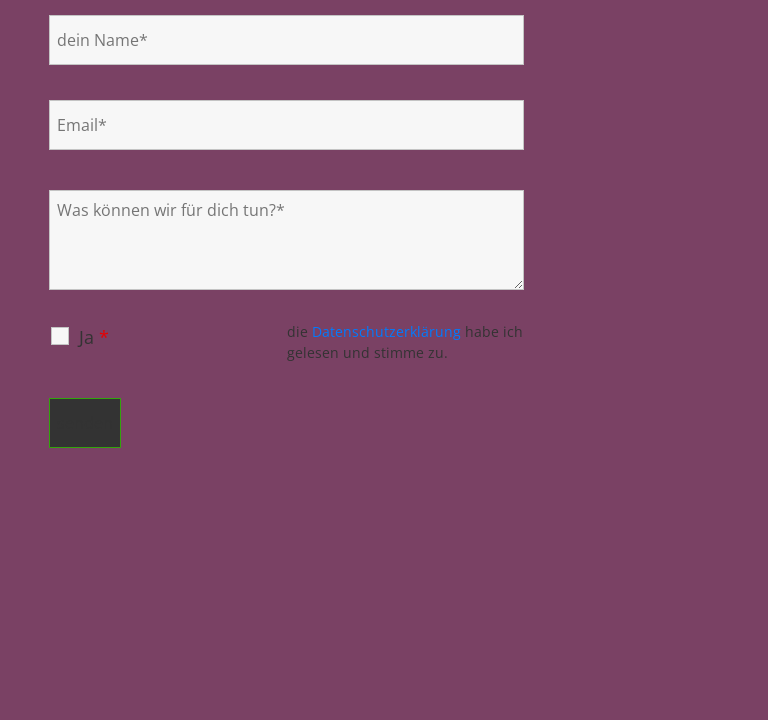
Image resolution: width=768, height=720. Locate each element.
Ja (94, 337)
